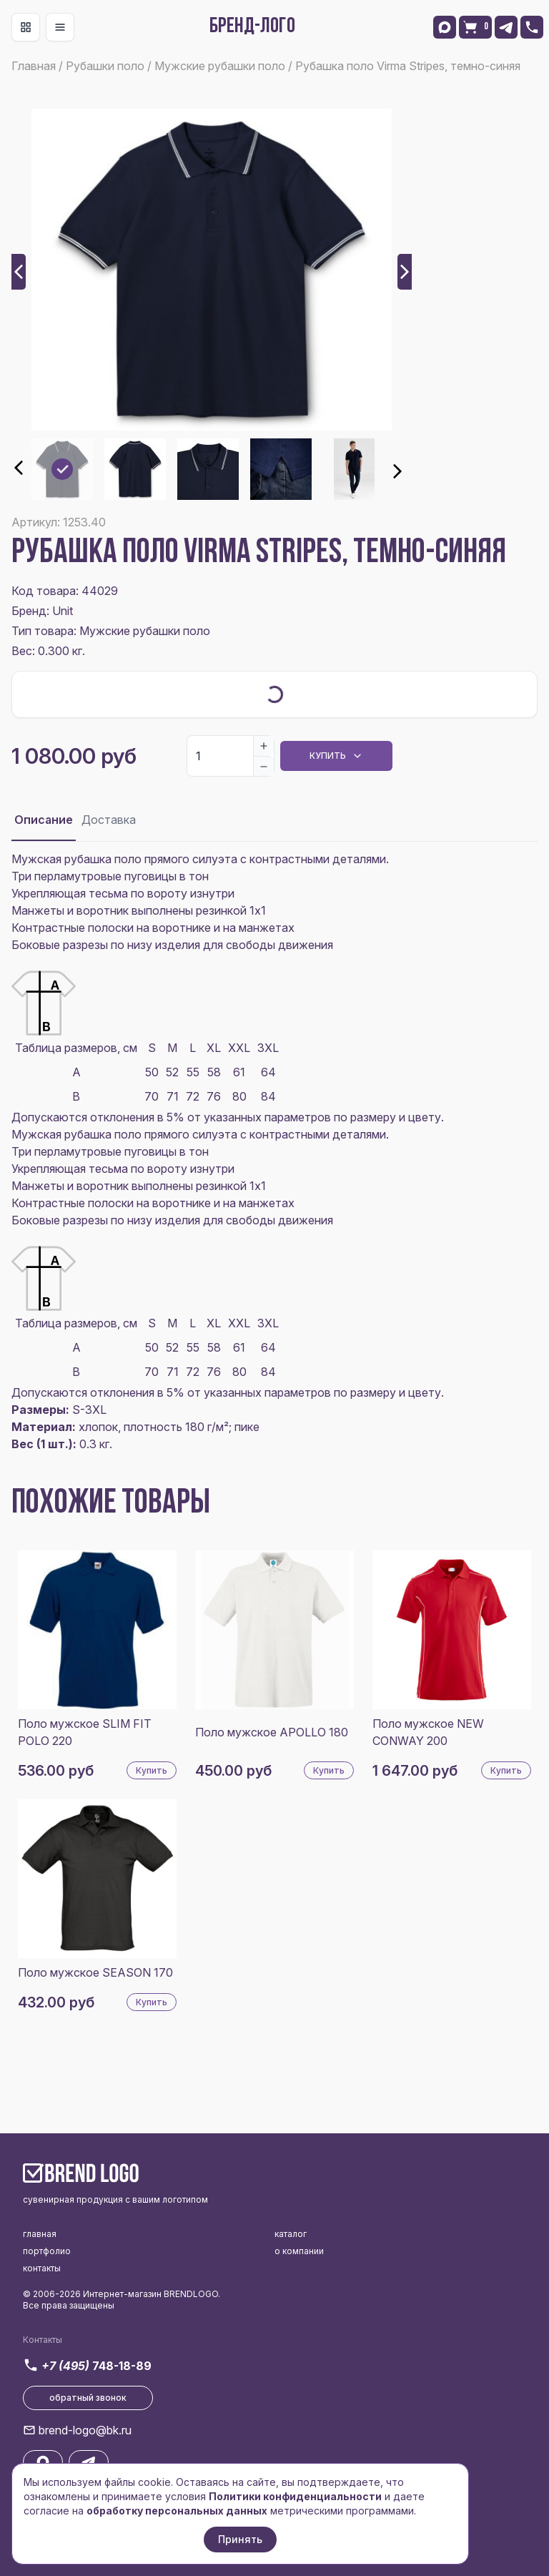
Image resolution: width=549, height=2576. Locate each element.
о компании (299, 2251)
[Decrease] (264, 766)
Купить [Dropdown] (336, 756)
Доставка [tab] (108, 819)
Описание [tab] (43, 819)
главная (39, 2233)
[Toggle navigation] (25, 27)
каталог (290, 2233)
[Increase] (264, 746)
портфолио (47, 2251)
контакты (42, 2268)
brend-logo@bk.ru (85, 2430)
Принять (240, 2539)
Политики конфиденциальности (295, 2496)
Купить (151, 1770)
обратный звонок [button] (88, 2397)
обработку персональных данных (176, 2510)
